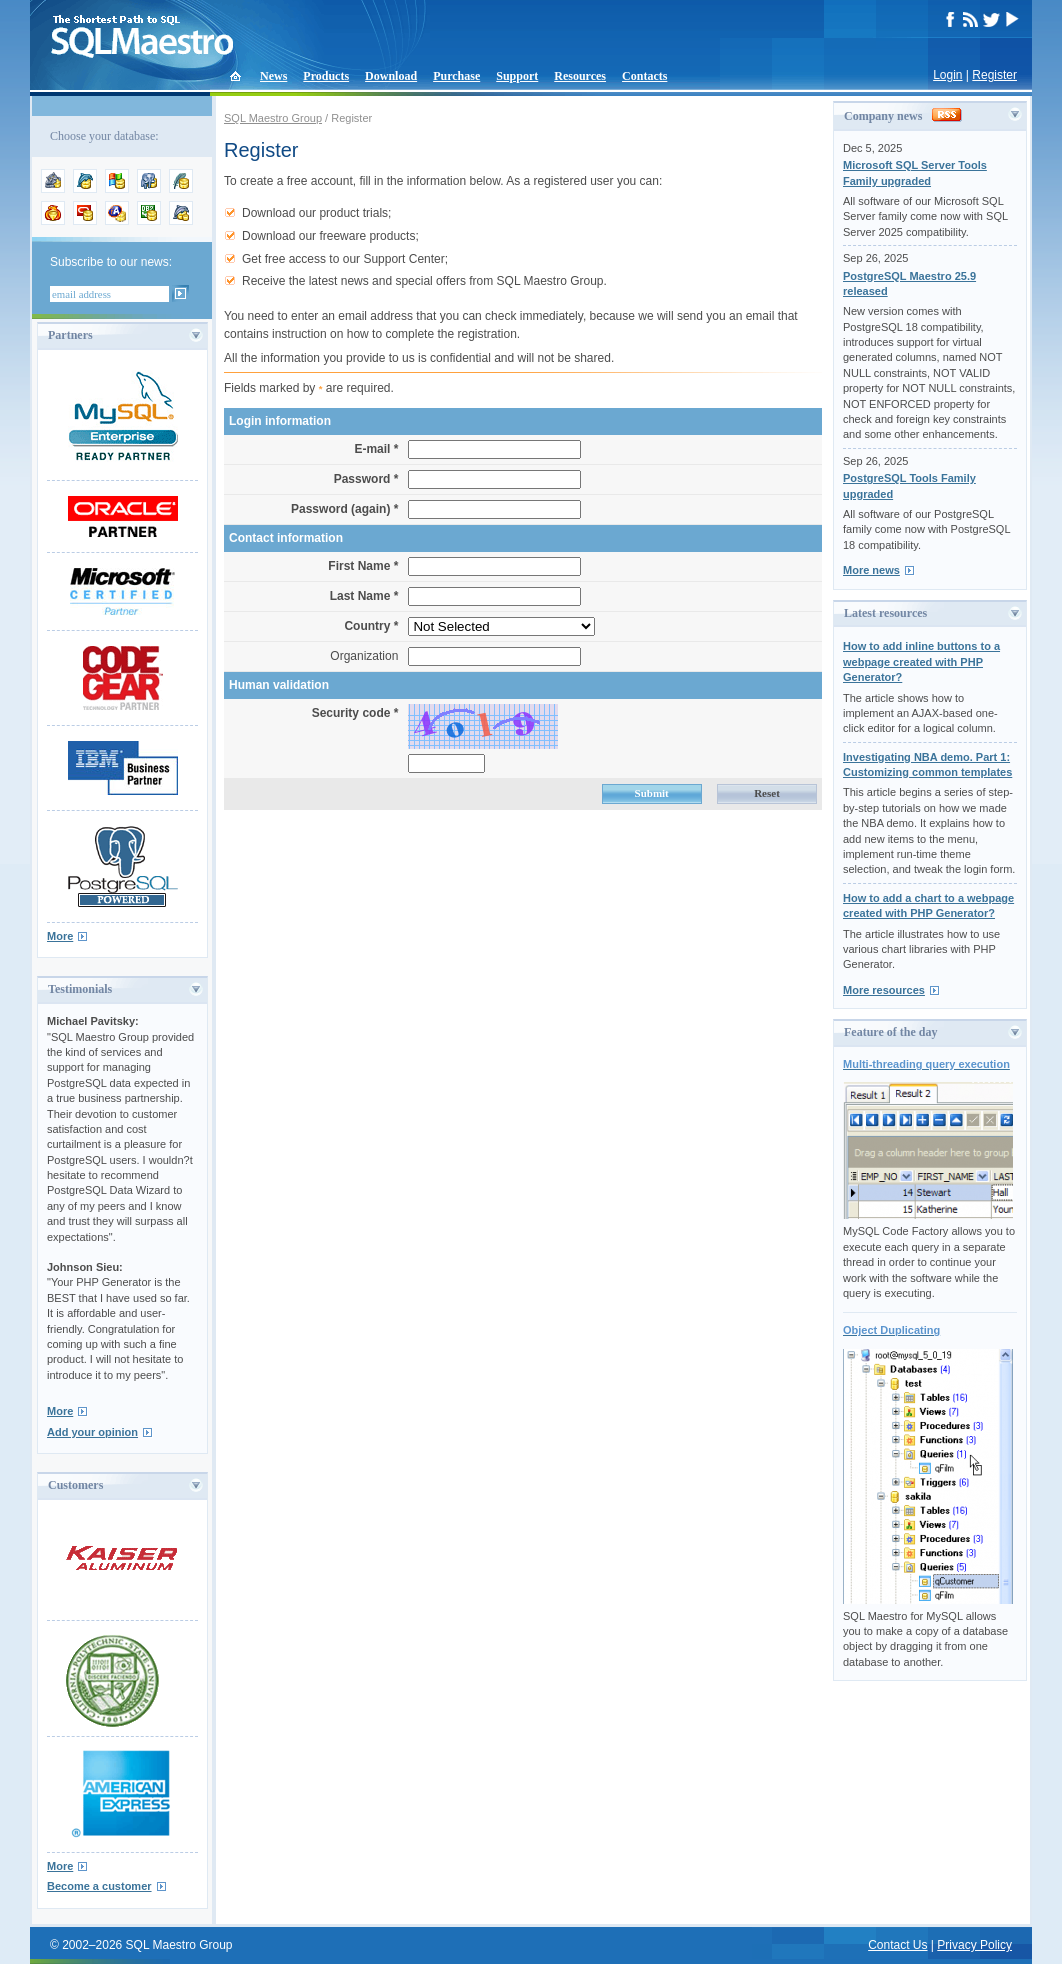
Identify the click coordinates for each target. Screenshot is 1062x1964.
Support (517, 76)
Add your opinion (92, 1432)
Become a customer (99, 1886)
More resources (884, 990)
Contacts (644, 76)
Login (947, 75)
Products (326, 76)
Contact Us (897, 1945)
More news (871, 570)
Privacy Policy (974, 1945)
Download (391, 76)
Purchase (456, 76)
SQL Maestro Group (273, 118)
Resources (580, 76)
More (60, 936)
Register (994, 75)
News (273, 76)
